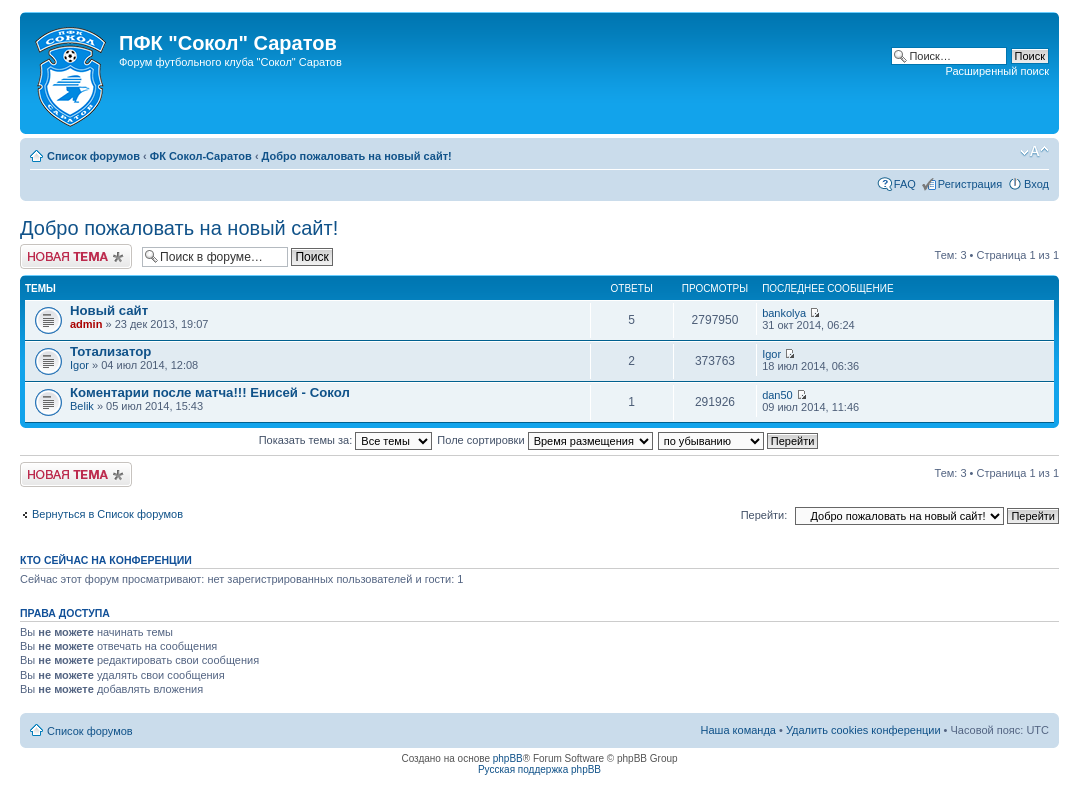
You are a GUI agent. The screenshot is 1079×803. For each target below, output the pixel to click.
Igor (79, 365)
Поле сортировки (544, 440)
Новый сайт (109, 310)
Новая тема (76, 256)
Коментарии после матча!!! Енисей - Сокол (210, 392)
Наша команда (738, 730)
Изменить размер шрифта (1034, 152)
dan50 (777, 395)
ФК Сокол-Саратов (201, 156)
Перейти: (764, 515)
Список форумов (93, 156)
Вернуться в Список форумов (107, 514)
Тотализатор (110, 351)
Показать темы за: (346, 440)
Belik (82, 406)
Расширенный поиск (997, 71)
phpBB (508, 758)
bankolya (784, 313)
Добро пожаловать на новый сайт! (357, 156)
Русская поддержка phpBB (539, 769)
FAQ (905, 184)
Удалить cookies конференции (863, 730)
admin (86, 324)
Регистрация (970, 184)
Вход (1036, 184)
